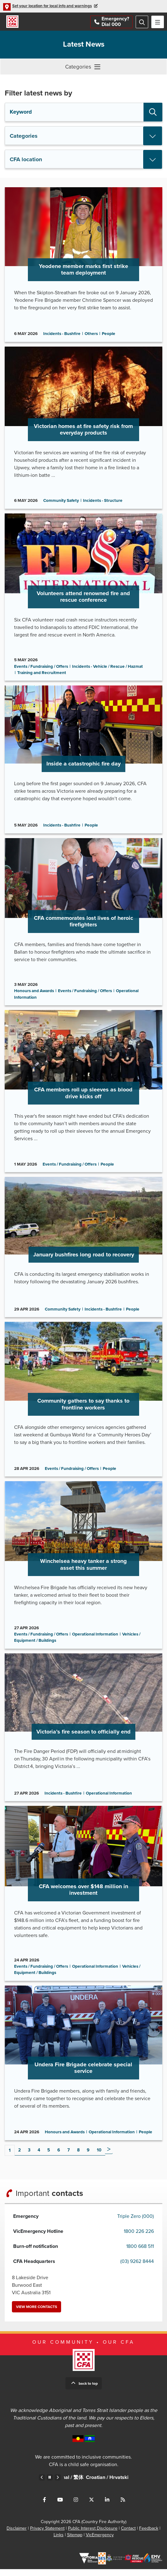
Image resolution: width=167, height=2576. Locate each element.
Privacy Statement (47, 2535)
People (108, 334)
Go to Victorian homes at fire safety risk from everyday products (83, 429)
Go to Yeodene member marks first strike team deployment (83, 265)
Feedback (148, 2535)
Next (109, 2156)
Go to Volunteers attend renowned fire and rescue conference (83, 599)
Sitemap (74, 2541)
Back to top (88, 2390)
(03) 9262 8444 (137, 2268)
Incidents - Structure (103, 502)
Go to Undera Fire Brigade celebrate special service (83, 2069)
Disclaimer (17, 2535)
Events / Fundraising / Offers (41, 668)
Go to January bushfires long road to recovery (83, 1251)
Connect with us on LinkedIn (107, 2506)
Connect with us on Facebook (44, 2506)
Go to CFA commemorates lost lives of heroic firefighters (83, 924)
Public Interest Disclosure (92, 2535)
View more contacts (36, 2313)
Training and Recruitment (41, 674)
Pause (50, 2484)
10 (99, 2156)
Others (91, 334)
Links (59, 2541)
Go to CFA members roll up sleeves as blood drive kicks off (83, 1094)
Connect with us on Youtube (60, 2506)
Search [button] (153, 112)
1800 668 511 (140, 2253)
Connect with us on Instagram (76, 2506)
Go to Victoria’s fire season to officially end (83, 1732)
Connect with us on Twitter (91, 2506)
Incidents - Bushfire (62, 334)
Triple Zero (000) (135, 2223)
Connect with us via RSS (123, 2506)
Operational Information (95, 1639)
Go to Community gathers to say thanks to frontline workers (83, 1403)
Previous (42, 2484)
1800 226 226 (139, 2238)
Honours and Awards (34, 994)
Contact (128, 2535)
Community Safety (61, 502)
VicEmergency (100, 2541)
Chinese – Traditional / (90, 2488)
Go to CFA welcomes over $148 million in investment (83, 1899)
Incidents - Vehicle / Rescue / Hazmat (107, 668)
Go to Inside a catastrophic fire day (83, 762)
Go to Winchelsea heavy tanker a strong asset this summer (83, 1570)
